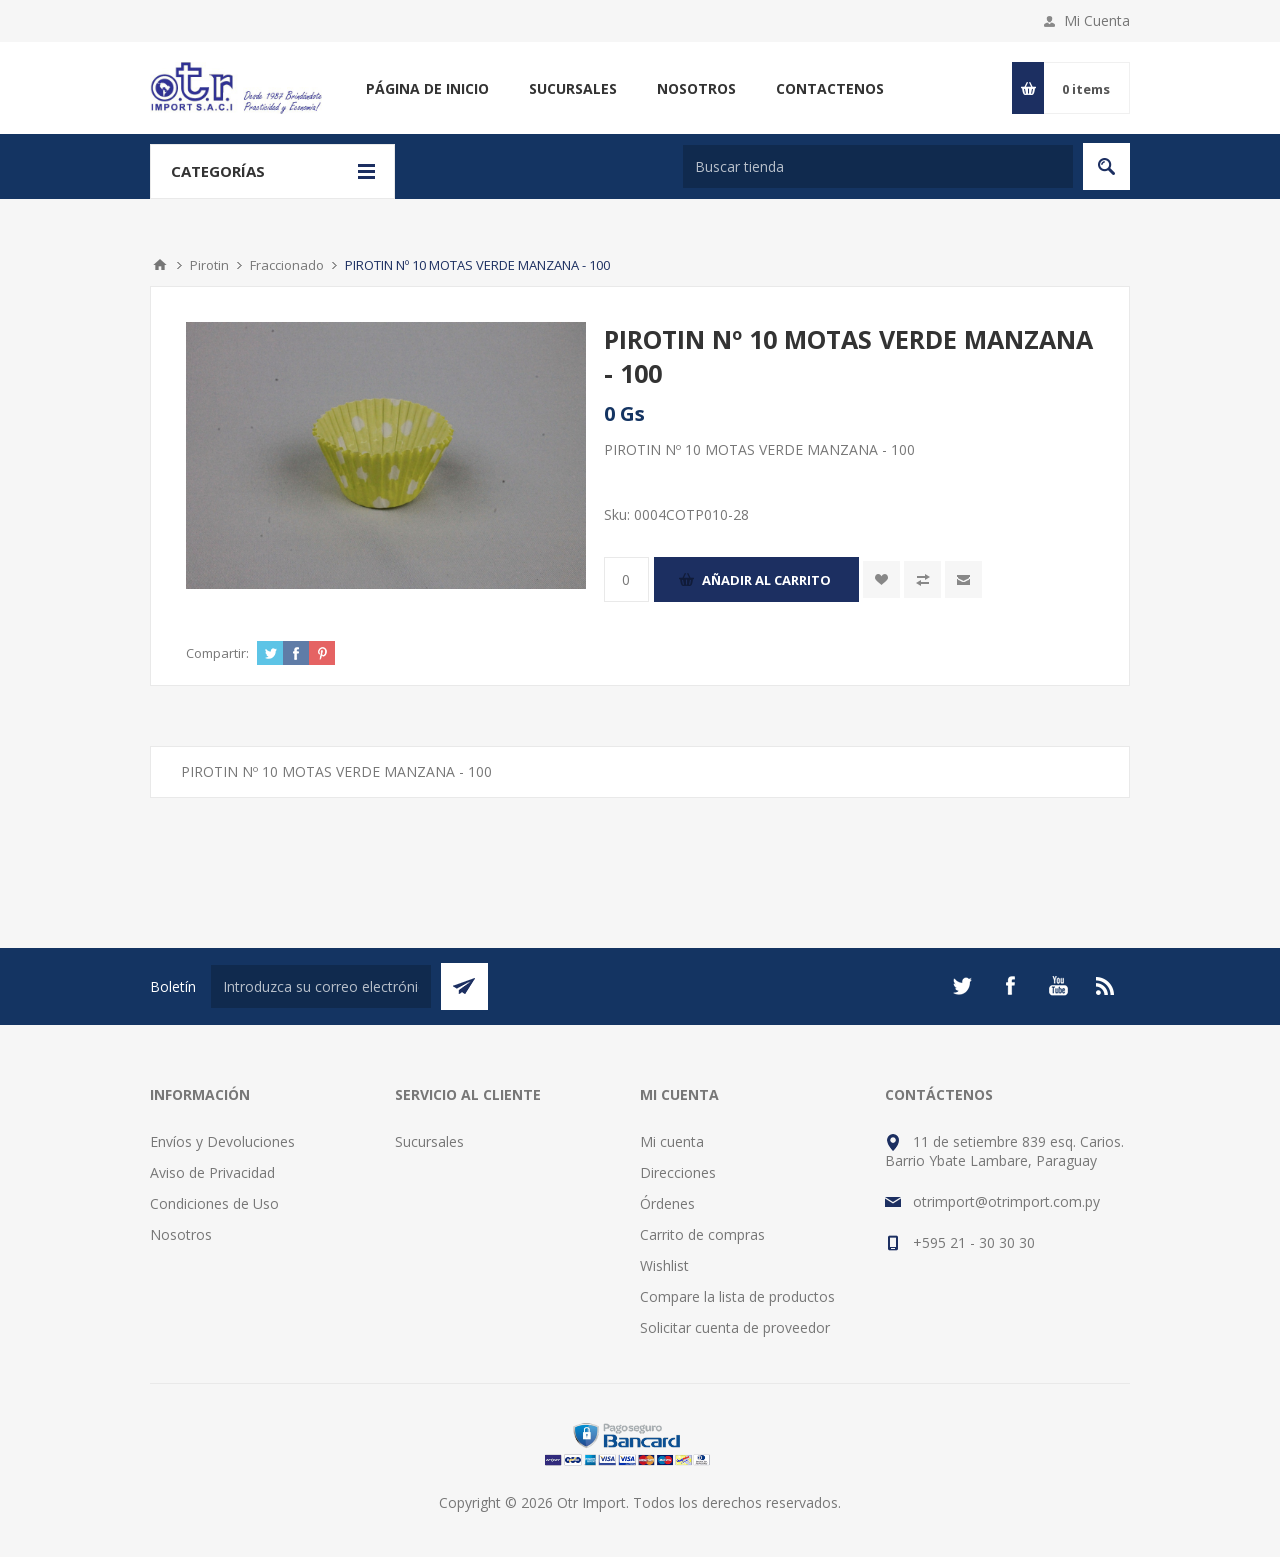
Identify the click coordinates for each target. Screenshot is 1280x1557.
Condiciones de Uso (214, 1203)
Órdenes (667, 1203)
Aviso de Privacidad (212, 1172)
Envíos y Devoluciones (222, 1141)
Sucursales (573, 88)
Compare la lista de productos (737, 1296)
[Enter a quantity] (626, 579)
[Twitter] (962, 986)
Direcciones (678, 1172)
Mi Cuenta (1097, 20)
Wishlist (664, 1265)
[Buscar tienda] (878, 166)
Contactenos (830, 88)
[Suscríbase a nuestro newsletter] (321, 986)
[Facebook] (1010, 986)
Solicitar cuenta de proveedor (735, 1327)
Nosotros (696, 88)
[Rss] (1106, 986)
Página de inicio (427, 88)
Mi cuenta (672, 1141)
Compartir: (217, 653)
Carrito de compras (702, 1234)
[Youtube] (1058, 986)
